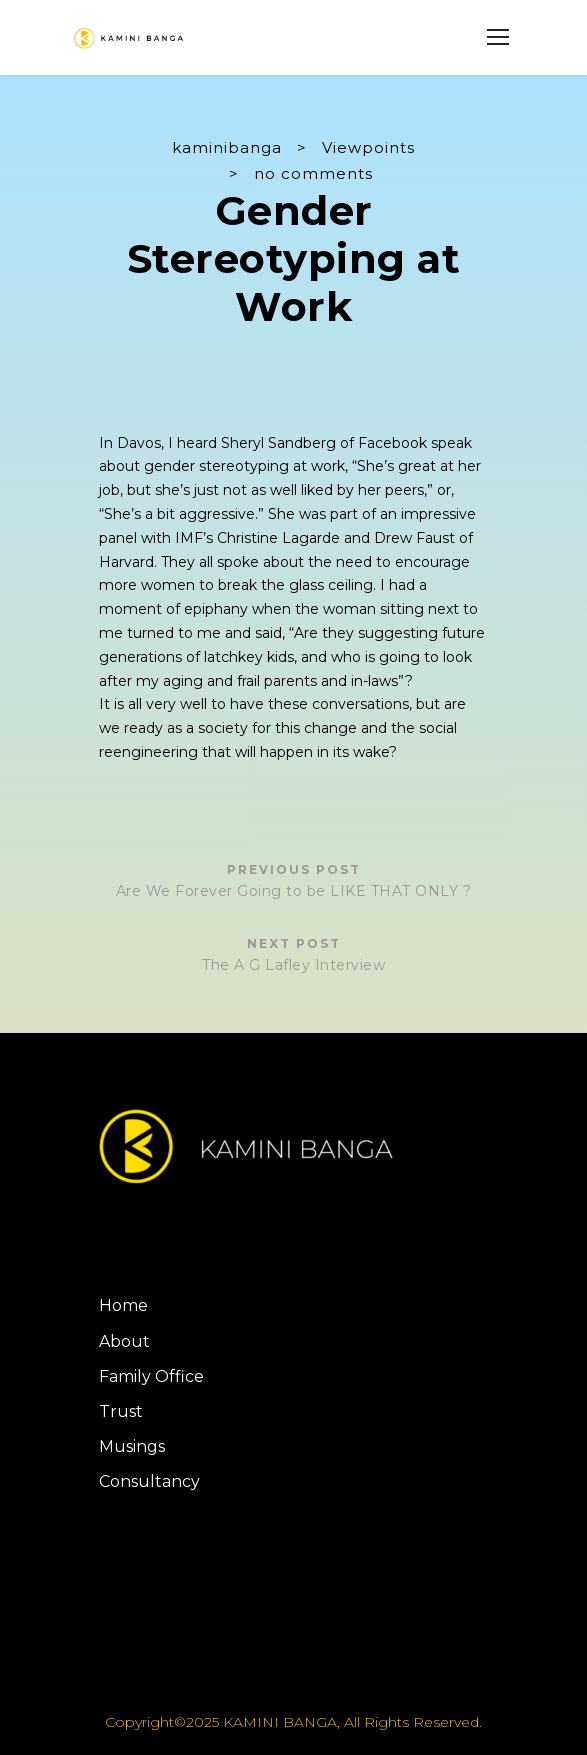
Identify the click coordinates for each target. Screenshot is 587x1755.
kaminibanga (227, 147)
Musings (132, 1446)
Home (123, 1305)
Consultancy (149, 1481)
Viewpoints (368, 147)
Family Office (151, 1376)
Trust (121, 1411)
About (124, 1341)
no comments (313, 173)
